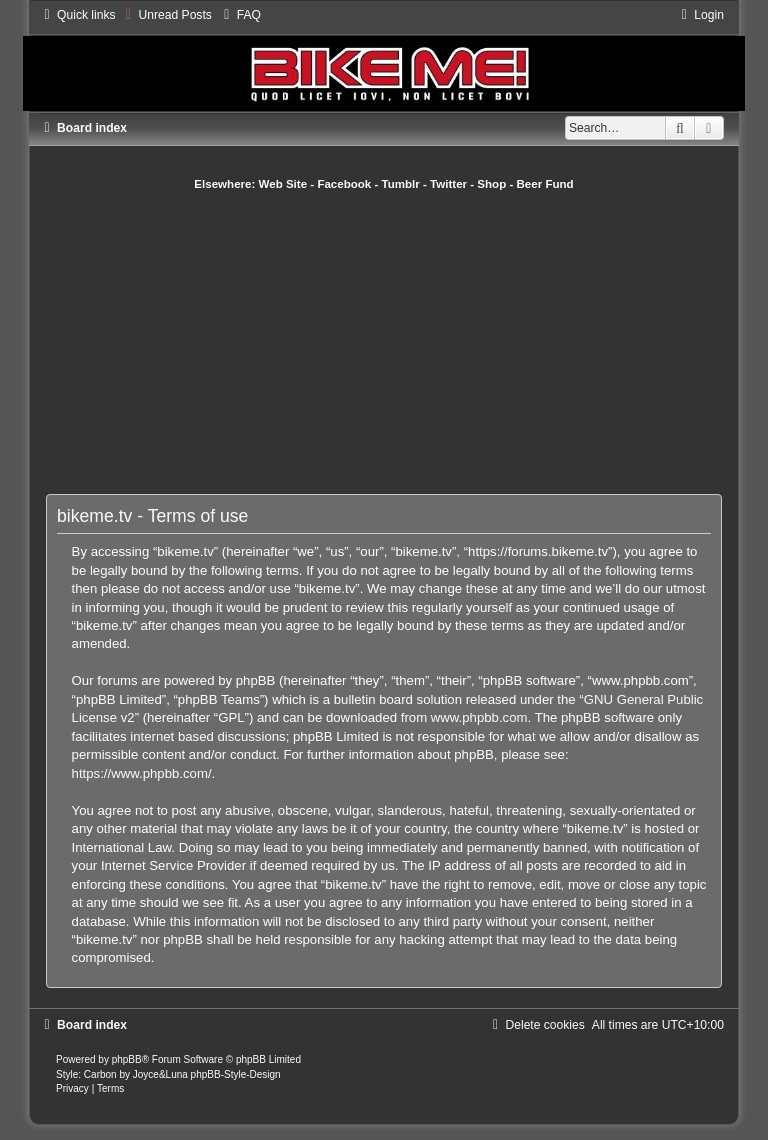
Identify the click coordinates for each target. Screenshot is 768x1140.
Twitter (448, 184)
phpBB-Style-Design (236, 1074)
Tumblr (401, 184)
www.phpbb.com (479, 717)
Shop (491, 184)
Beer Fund (545, 184)
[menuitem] (166, 15)
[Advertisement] (406, 342)
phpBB (127, 1059)
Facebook (344, 184)
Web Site (283, 184)
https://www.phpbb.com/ (142, 773)
